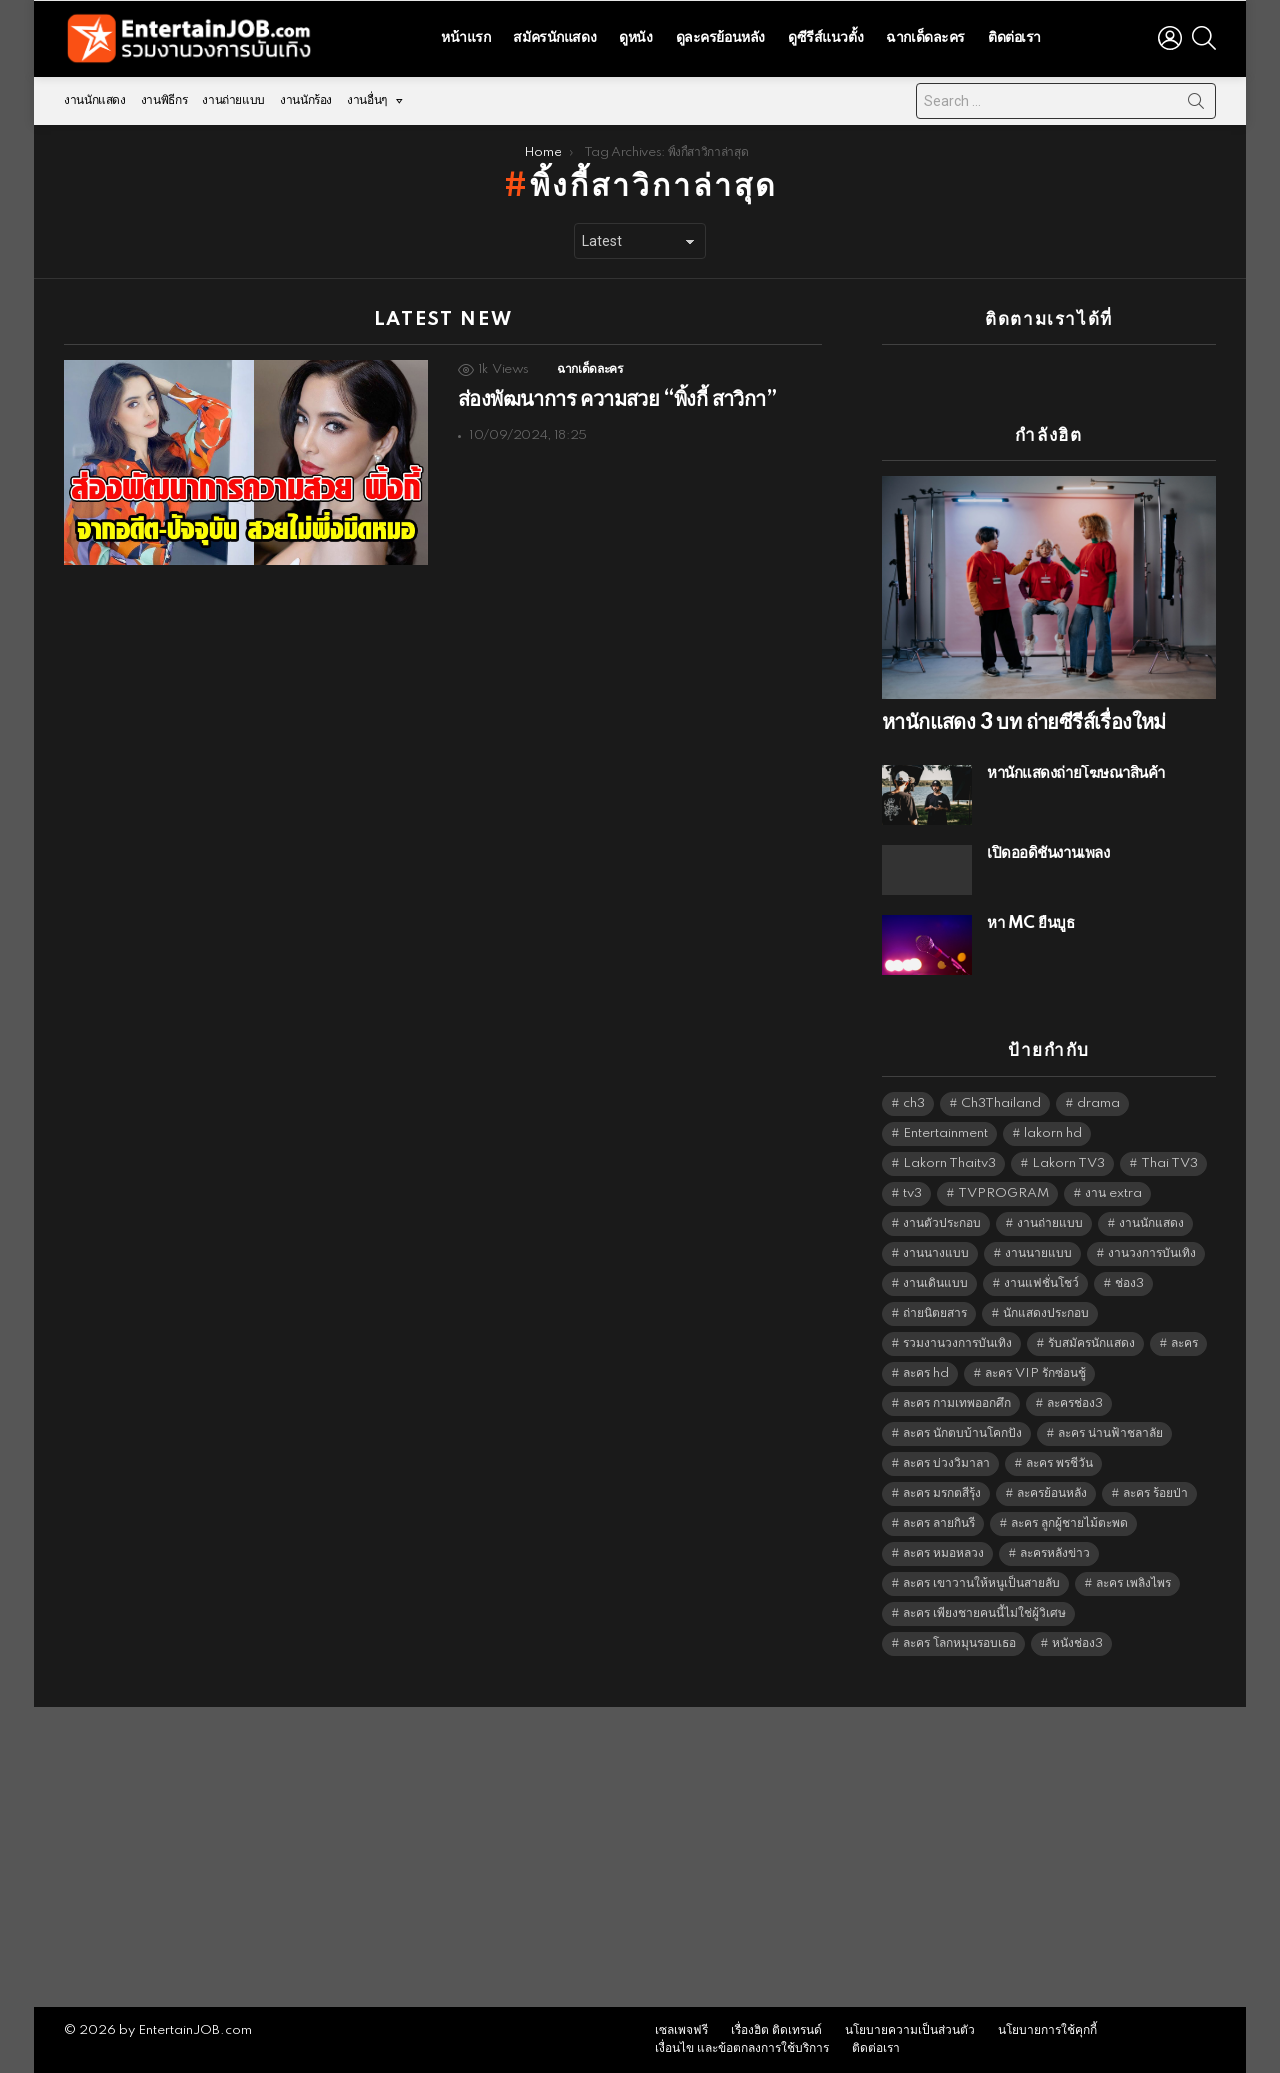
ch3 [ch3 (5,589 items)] (914, 1103)
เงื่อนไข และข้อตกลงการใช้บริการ (742, 2048)
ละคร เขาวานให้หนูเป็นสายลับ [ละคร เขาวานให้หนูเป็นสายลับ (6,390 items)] (981, 1583)
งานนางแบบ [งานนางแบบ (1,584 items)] (936, 1253)
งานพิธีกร (164, 100)
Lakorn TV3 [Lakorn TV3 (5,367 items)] (1068, 1163)
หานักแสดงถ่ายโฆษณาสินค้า (1076, 773)
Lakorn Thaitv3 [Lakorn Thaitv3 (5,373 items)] (949, 1163)
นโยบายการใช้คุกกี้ (1047, 2030)
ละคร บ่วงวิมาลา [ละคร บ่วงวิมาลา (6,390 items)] (946, 1463)
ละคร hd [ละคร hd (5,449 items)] (926, 1373)
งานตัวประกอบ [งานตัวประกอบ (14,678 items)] (942, 1223)
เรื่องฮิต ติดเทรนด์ (776, 2030)
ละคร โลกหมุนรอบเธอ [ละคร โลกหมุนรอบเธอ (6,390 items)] (959, 1643)
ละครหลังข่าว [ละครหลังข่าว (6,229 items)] (1055, 1553)
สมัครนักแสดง (554, 38)
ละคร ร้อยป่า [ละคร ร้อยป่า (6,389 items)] (1155, 1493)
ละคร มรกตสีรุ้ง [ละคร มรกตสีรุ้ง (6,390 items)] (942, 1493)
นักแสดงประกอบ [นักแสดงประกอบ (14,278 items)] (1046, 1313)
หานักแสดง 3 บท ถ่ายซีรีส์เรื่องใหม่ (1024, 723)
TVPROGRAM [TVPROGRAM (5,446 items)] (1003, 1193)
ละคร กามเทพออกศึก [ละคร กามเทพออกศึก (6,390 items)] (957, 1403)
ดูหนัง (635, 38)
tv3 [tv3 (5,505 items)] (912, 1193)
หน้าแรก (465, 38)
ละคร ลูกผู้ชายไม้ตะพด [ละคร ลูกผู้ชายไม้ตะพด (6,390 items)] (1069, 1523)
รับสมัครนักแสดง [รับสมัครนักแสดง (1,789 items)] (1091, 1343)
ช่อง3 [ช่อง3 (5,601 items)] (1129, 1283)
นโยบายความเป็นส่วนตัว (910, 2030)
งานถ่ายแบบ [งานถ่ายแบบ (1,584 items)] (1050, 1223)
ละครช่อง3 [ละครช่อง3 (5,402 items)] (1075, 1403)
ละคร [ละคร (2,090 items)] (1184, 1343)
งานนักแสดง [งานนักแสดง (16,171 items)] (1151, 1223)
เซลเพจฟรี (681, 2030)
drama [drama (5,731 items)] (1098, 1103)
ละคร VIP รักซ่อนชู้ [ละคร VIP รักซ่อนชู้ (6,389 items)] (1035, 1373)
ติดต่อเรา (1014, 38)
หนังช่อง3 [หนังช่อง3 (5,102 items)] (1077, 1643)
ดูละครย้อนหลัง (720, 38)
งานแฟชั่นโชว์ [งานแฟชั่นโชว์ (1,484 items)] (1041, 1283)
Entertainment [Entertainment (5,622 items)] (945, 1133)
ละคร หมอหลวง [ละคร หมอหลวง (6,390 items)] (943, 1553)
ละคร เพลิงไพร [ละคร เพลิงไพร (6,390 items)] (1133, 1583)
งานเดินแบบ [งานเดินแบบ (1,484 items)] (935, 1283)
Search (1196, 105)
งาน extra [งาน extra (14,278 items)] (1113, 1193)
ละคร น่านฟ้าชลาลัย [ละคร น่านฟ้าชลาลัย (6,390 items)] (1110, 1433)
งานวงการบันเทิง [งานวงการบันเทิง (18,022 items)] (1152, 1253)
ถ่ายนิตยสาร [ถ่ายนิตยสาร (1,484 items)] (935, 1313)
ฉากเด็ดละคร (925, 38)
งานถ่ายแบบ (233, 100)
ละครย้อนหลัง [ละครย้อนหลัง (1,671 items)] (1052, 1493)
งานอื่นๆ (367, 100)
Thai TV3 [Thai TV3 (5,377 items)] (1169, 1163)
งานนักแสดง (95, 100)
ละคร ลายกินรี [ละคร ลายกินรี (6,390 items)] (939, 1523)
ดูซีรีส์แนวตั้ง (825, 38)
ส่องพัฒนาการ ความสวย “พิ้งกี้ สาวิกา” (617, 400)
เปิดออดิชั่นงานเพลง (1048, 853)
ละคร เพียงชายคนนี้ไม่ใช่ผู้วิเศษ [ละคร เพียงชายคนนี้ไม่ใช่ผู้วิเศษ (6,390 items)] (984, 1613)
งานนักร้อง (306, 100)
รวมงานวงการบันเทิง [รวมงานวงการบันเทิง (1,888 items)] (957, 1343)
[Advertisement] (640, 1857)
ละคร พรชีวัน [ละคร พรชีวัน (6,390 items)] (1059, 1463)
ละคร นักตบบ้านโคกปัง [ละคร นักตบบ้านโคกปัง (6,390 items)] (962, 1433)
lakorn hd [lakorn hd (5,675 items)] (1053, 1133)
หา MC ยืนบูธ (1031, 923)
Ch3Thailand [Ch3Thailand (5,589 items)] (1001, 1103)
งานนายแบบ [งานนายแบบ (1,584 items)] (1038, 1253)
